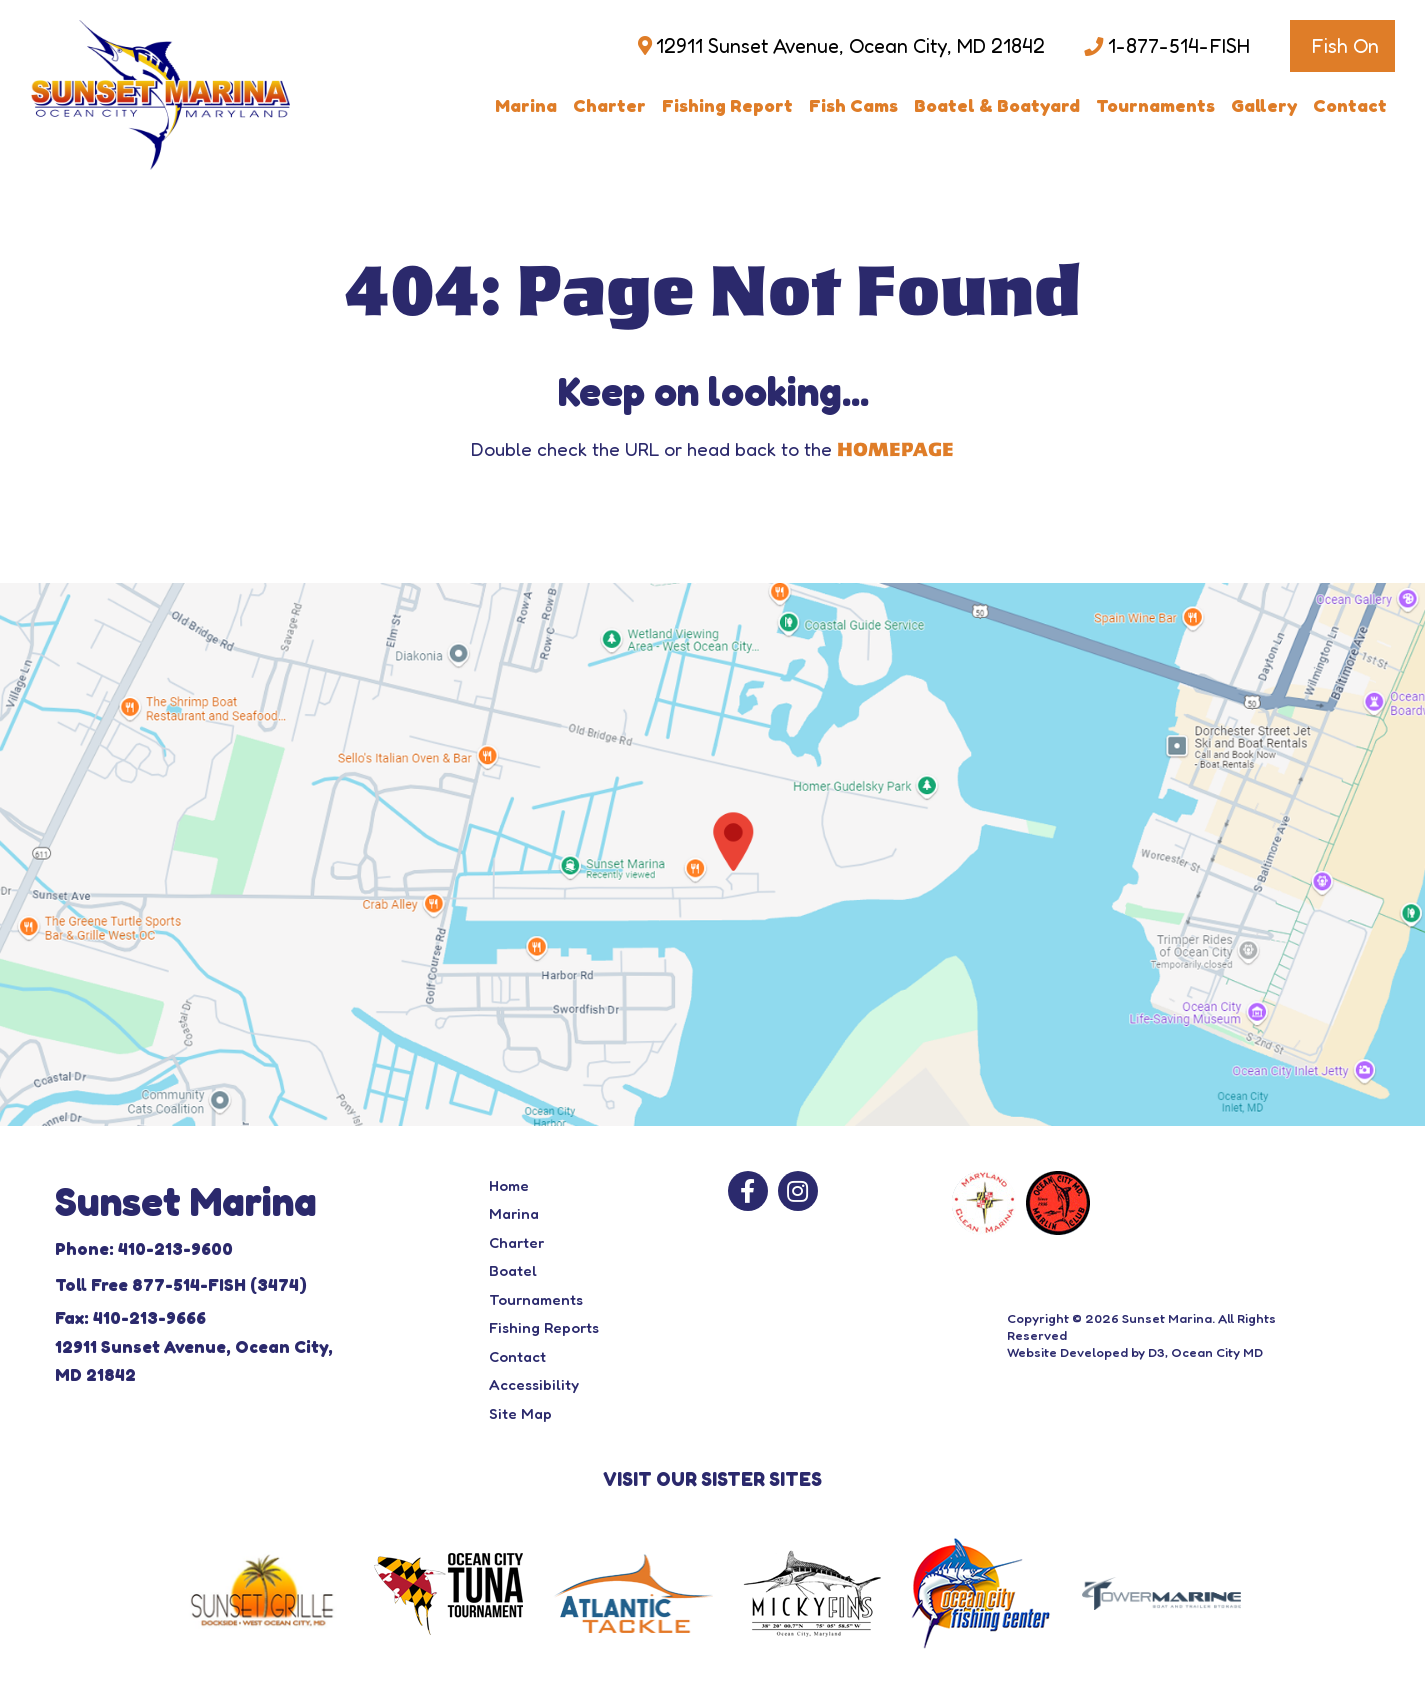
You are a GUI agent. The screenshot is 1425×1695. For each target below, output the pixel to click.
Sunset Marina (1167, 1318)
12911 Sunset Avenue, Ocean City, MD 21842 (850, 46)
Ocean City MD (1217, 1352)
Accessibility (534, 1384)
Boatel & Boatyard (997, 105)
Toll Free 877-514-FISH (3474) (181, 1284)
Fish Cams (853, 105)
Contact (1350, 105)
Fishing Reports (544, 1327)
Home (509, 1185)
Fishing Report (727, 105)
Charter (609, 105)
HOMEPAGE (895, 450)
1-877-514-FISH (1179, 46)
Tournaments (1155, 105)
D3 (1156, 1352)
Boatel (513, 1270)
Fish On (1345, 46)
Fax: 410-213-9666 (130, 1317)
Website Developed (1067, 1352)
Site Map (520, 1413)
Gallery (1264, 105)
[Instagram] (798, 1191)
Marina (526, 105)
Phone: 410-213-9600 (144, 1248)
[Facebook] (748, 1191)
